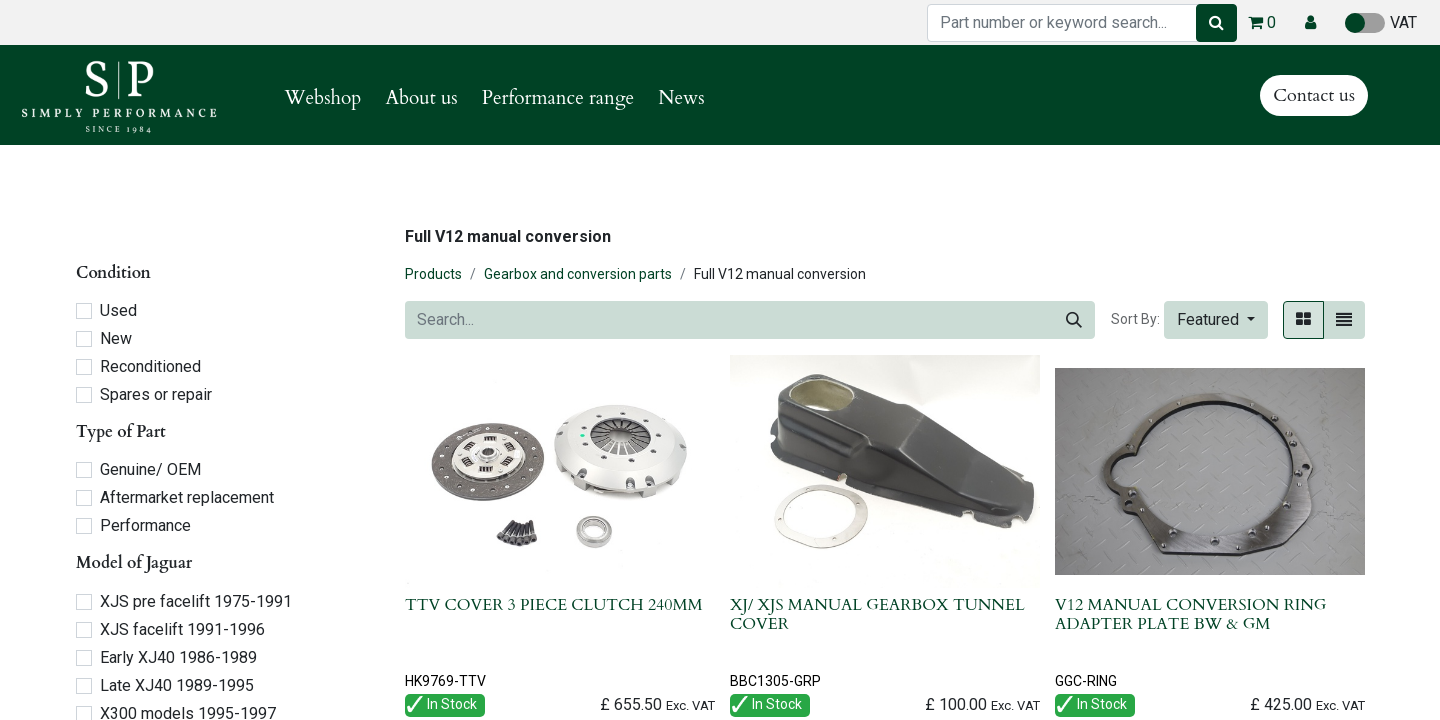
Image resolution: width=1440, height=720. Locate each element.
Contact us (1314, 95)
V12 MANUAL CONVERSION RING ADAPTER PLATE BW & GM (1191, 614)
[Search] (1216, 23)
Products (433, 274)
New (116, 338)
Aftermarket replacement (187, 497)
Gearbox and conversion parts (578, 274)
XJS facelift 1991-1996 (182, 629)
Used (118, 310)
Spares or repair (156, 394)
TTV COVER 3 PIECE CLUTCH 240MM (554, 605)
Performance (145, 525)
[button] (1310, 23)
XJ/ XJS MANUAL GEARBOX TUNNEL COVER (877, 614)
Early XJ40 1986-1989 (178, 657)
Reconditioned (150, 366)
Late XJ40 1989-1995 (177, 685)
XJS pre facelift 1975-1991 (196, 601)
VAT (1381, 23)
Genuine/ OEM (150, 469)
